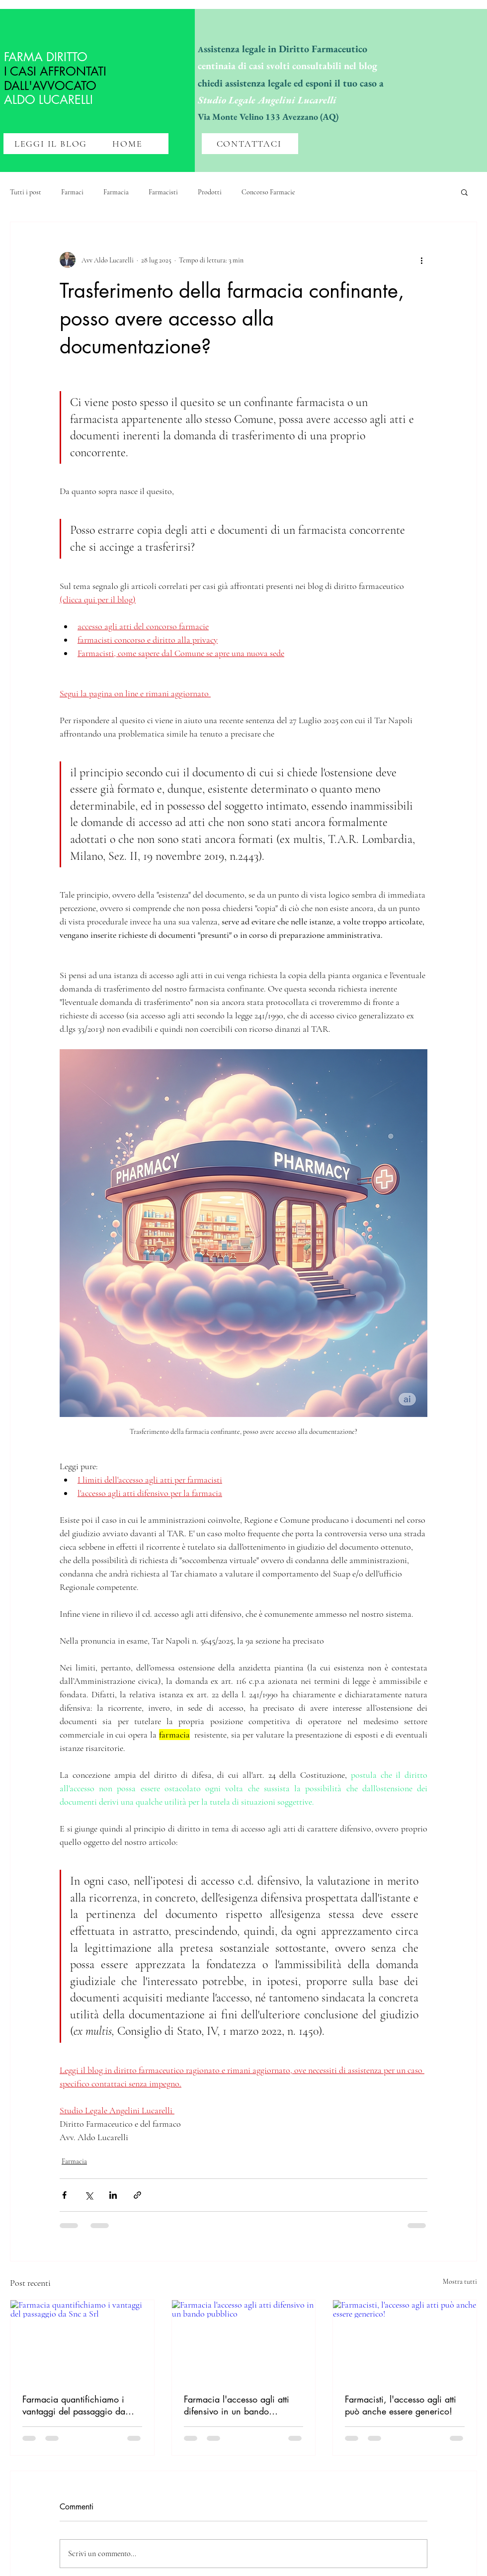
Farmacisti (163, 192)
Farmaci (72, 192)
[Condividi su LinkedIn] (113, 2195)
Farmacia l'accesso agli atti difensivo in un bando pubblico (236, 2405)
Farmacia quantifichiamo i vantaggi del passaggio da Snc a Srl (73, 2405)
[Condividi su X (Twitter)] (88, 2195)
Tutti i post (25, 192)
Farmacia (116, 192)
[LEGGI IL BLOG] (51, 143)
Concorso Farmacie (268, 192)
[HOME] (128, 143)
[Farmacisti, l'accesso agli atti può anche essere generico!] (405, 2340)
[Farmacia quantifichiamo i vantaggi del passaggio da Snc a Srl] (82, 2340)
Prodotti (210, 192)
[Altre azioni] (421, 260)
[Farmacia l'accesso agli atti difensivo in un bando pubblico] (244, 2340)
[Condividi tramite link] (137, 2195)
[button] (464, 192)
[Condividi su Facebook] (64, 2195)
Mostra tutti (460, 2281)
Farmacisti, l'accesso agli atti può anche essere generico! (400, 2405)
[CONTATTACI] (250, 143)
